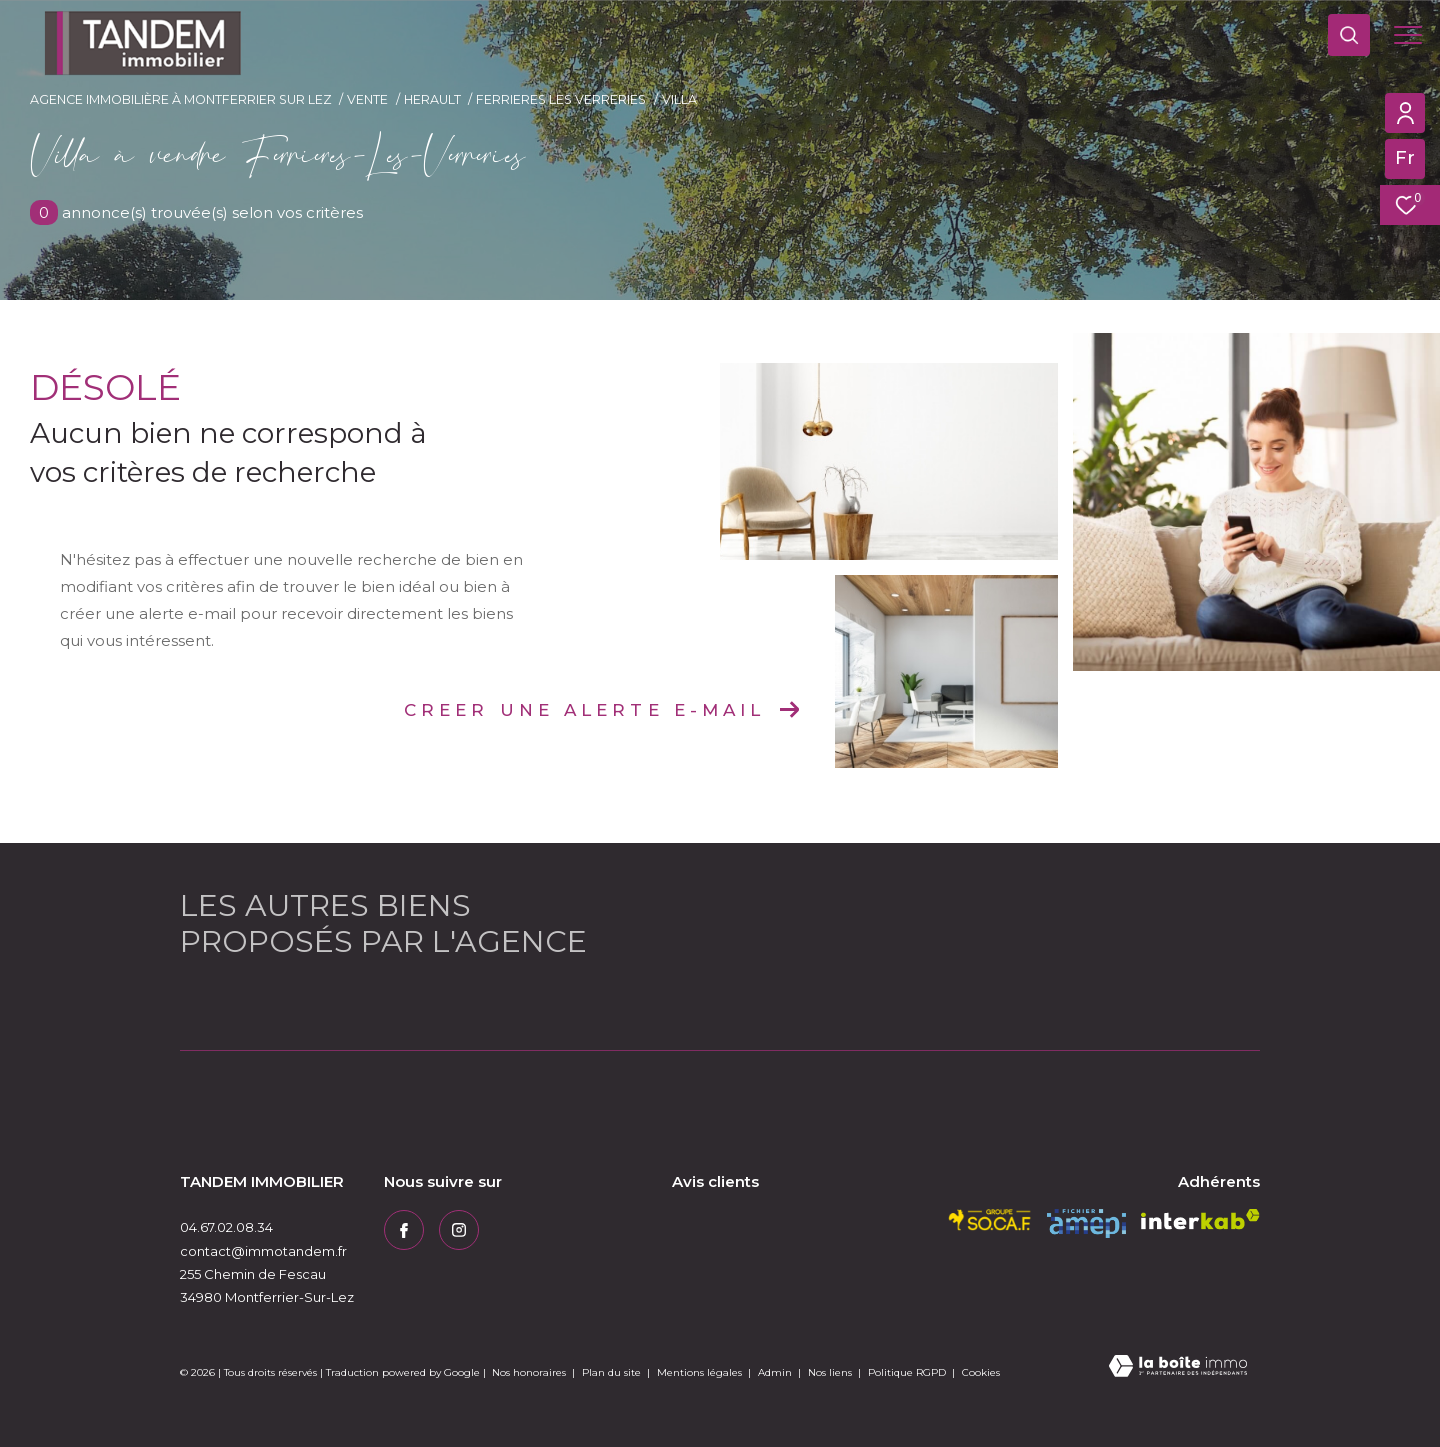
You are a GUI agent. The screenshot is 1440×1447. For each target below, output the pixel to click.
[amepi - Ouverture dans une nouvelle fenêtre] (1086, 1223)
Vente (367, 99)
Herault (432, 99)
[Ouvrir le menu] (1408, 35)
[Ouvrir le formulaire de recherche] (1349, 35)
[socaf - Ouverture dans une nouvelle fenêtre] (990, 1220)
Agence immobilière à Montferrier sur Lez (181, 99)
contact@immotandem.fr (263, 1251)
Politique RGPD (907, 1372)
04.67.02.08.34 (226, 1227)
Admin (776, 1372)
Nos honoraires (529, 1372)
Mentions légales (701, 1372)
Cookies (981, 1373)
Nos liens (831, 1372)
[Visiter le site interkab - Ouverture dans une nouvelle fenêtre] (1200, 1219)
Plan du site (613, 1372)
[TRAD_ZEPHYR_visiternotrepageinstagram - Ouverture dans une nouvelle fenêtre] (459, 1230)
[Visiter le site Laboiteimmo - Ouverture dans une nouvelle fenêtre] (1178, 1367)
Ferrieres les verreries (561, 99)
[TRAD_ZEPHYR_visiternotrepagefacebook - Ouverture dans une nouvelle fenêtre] (404, 1230)
